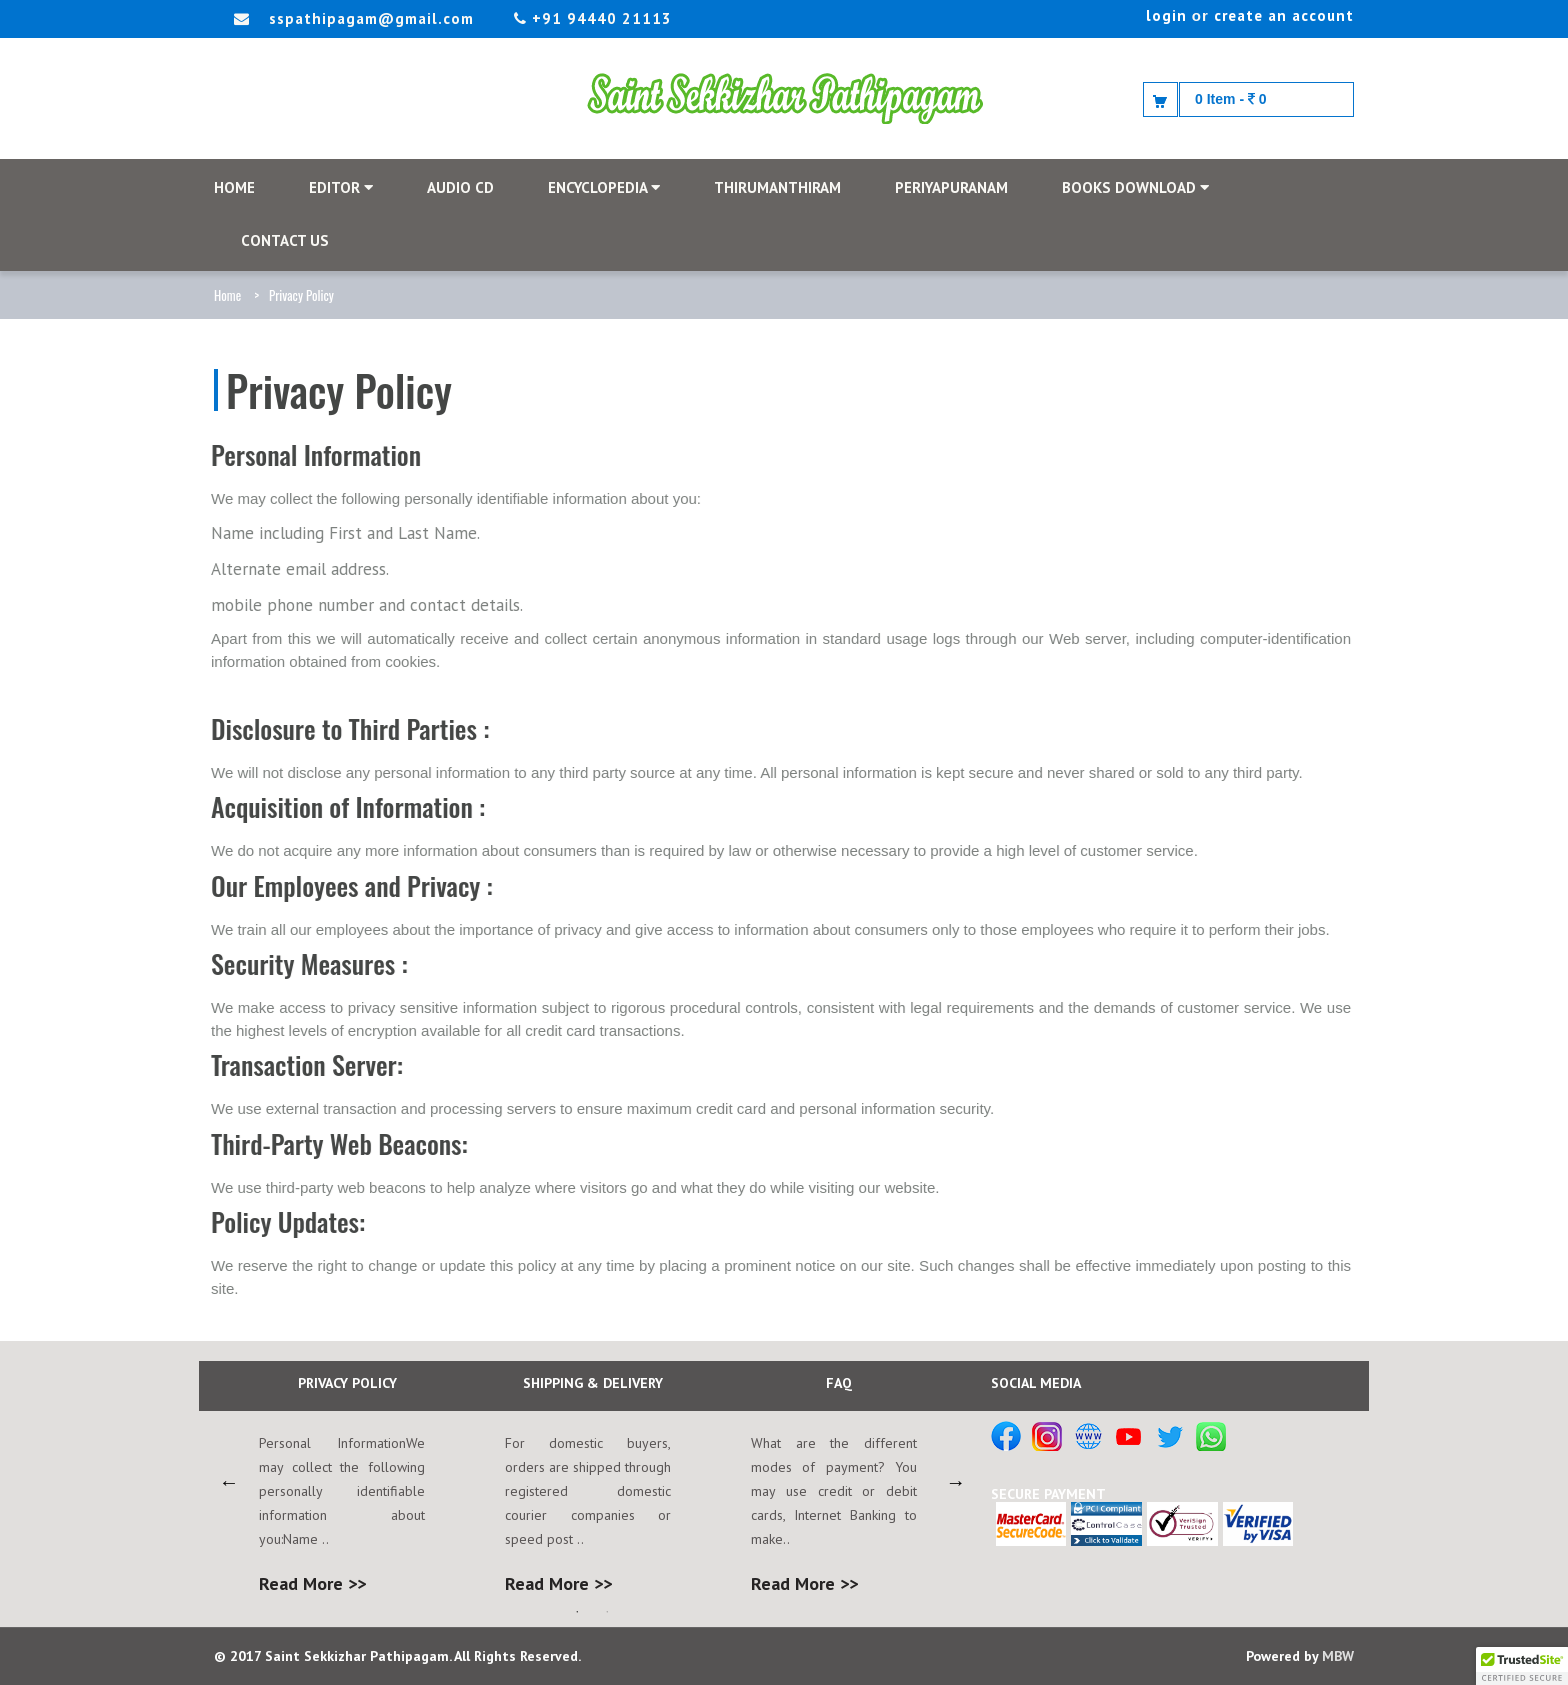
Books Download (1135, 187)
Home (227, 295)
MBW (1338, 1656)
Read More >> (312, 1583)
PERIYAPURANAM (951, 187)
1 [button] (577, 1612)
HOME (234, 187)
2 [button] (607, 1612)
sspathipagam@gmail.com (371, 18)
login (1166, 15)
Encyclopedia (604, 187)
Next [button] (956, 1482)
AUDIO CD (460, 187)
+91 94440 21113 (593, 18)
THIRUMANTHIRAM (777, 187)
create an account (1284, 15)
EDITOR (341, 187)
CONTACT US (285, 240)
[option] (347, 1481)
